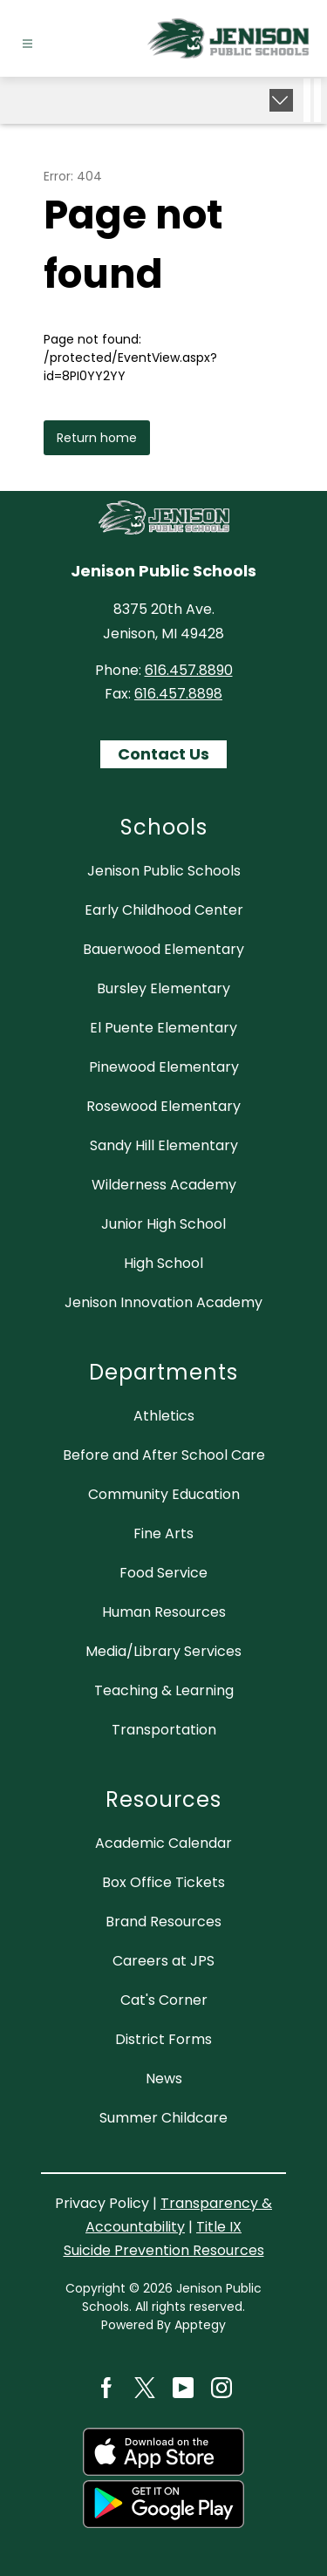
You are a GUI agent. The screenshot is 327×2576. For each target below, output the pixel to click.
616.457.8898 (178, 694)
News (164, 2078)
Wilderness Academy (164, 1185)
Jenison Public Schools (164, 871)
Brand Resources (163, 1922)
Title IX (219, 2227)
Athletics (163, 1416)
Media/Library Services (163, 1651)
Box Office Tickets (163, 1882)
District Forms (163, 2039)
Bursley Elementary (163, 988)
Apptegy (200, 2325)
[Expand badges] (281, 100)
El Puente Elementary (163, 1028)
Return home (97, 437)
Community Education (164, 1494)
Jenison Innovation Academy (163, 1302)
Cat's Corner (164, 2000)
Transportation (164, 1730)
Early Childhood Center (164, 910)
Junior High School (163, 1224)
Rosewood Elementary (163, 1106)
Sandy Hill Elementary (164, 1145)
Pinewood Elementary (164, 1067)
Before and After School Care (164, 1455)
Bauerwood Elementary (163, 949)
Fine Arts (163, 1533)
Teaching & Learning (164, 1690)
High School (163, 1263)
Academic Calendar (163, 1843)
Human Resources (164, 1612)
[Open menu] (27, 44)
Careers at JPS (163, 1961)
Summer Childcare (163, 2118)
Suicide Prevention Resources (164, 2250)
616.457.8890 (189, 670)
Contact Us (163, 754)
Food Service (163, 1573)
